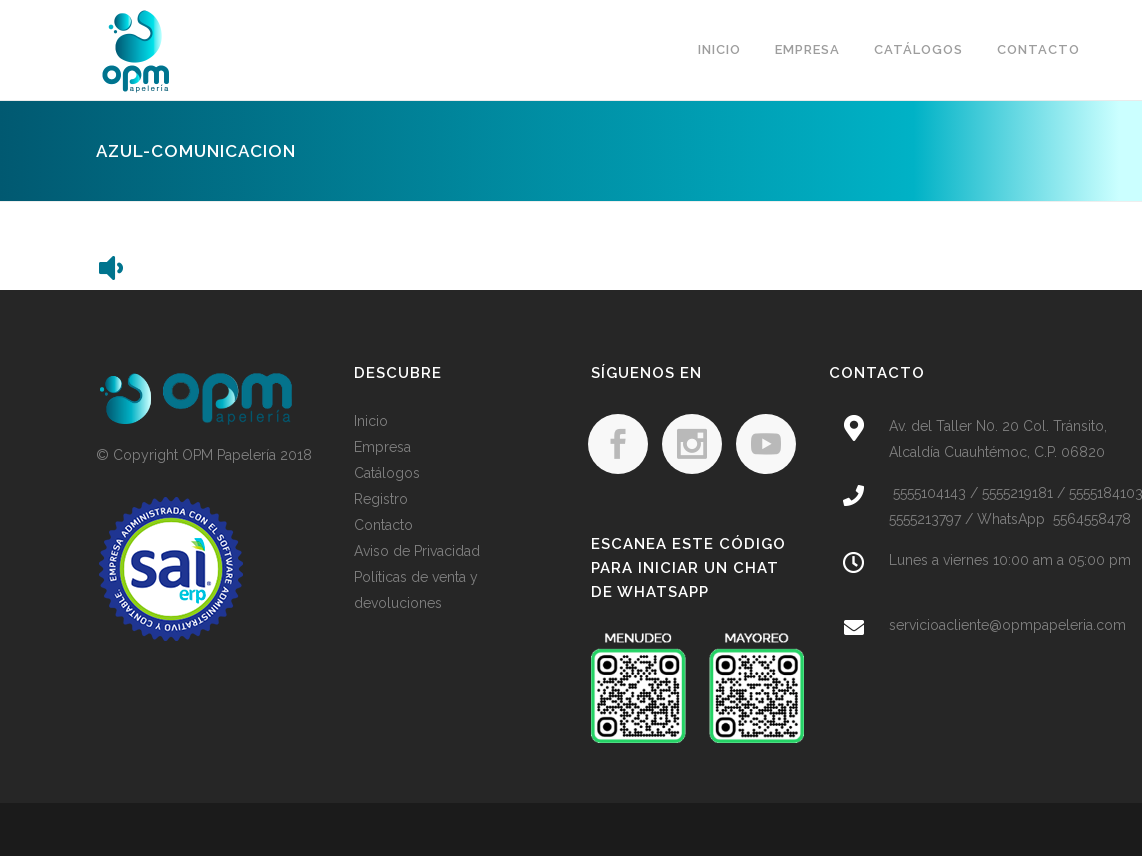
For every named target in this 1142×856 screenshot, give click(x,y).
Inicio (371, 421)
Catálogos (387, 473)
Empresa (382, 447)
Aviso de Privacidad (417, 551)
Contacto (383, 525)
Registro (381, 499)
